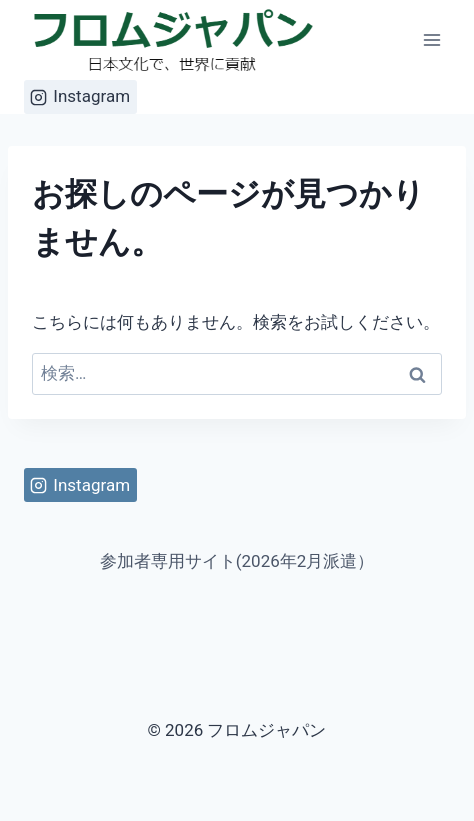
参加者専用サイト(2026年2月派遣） (237, 561)
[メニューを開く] (432, 39)
